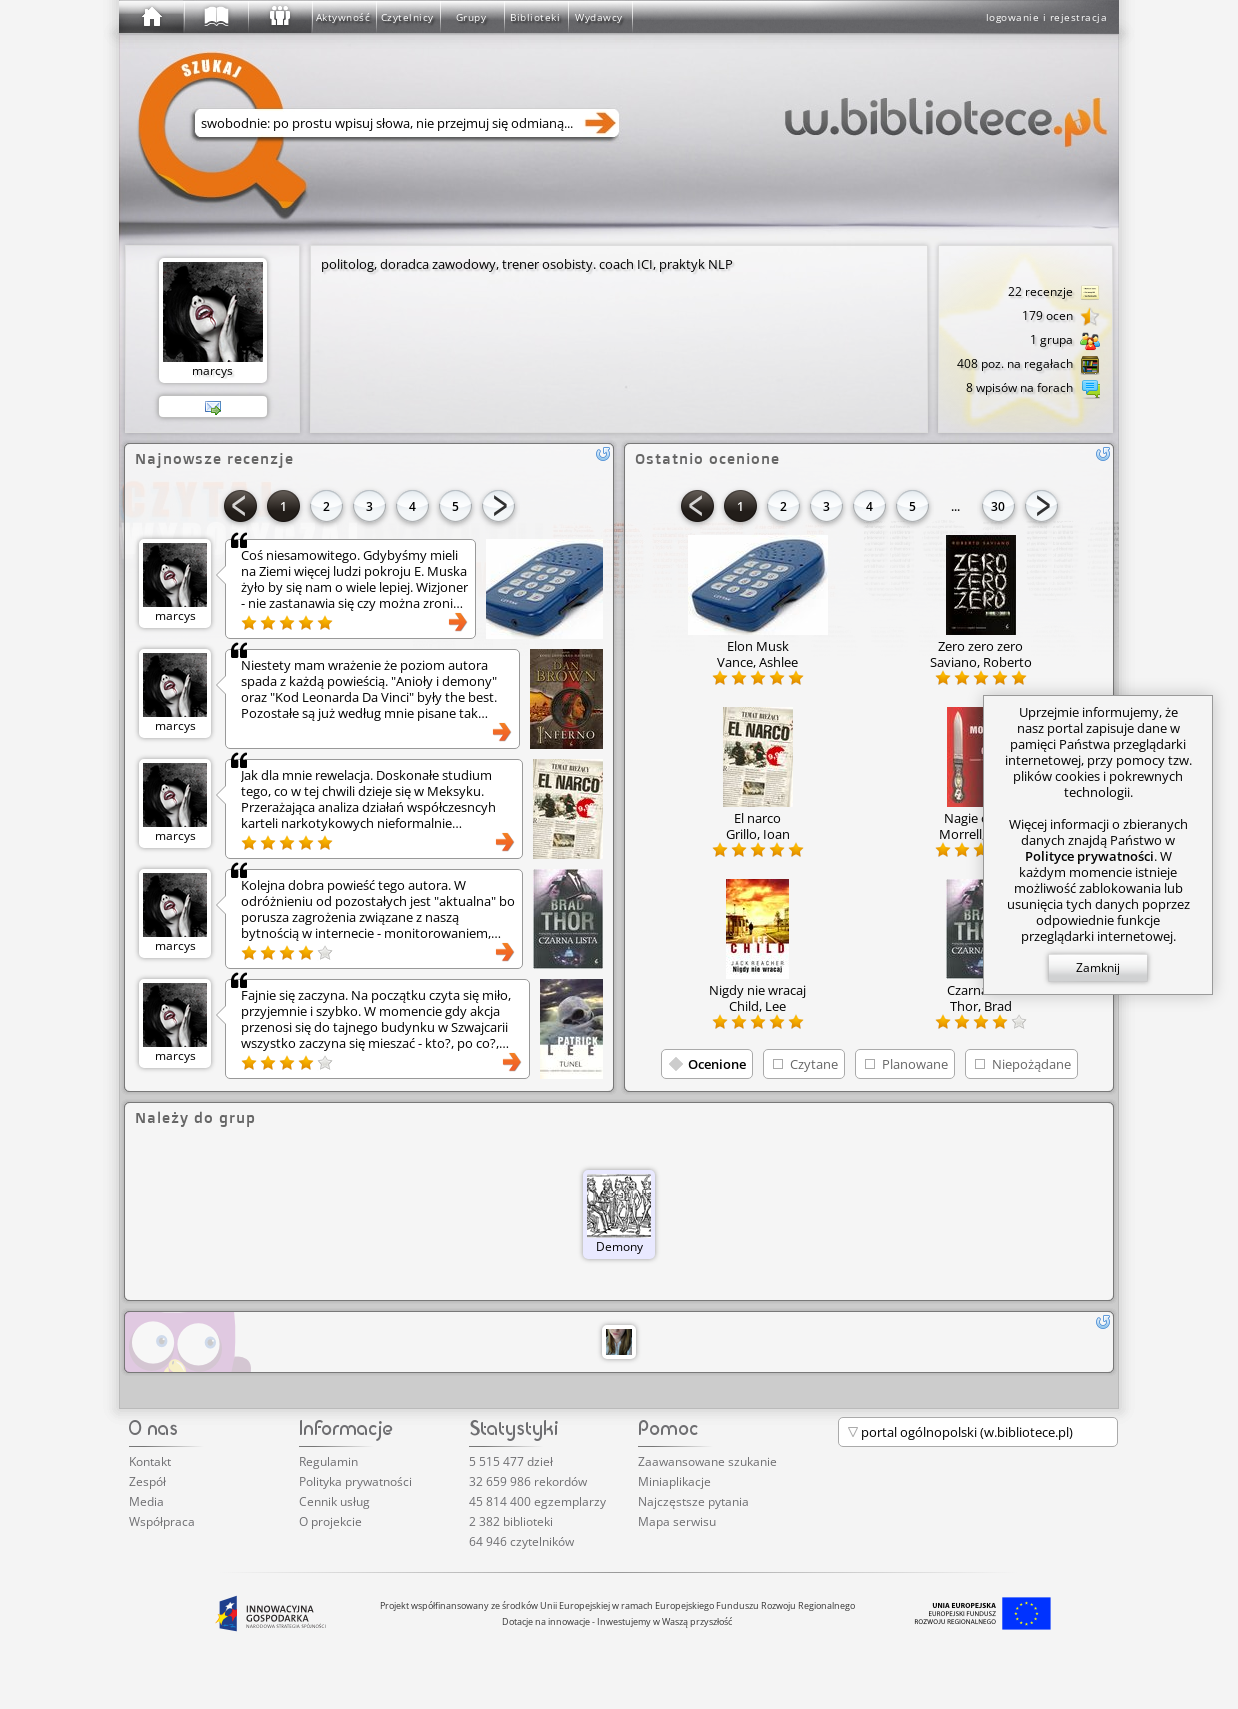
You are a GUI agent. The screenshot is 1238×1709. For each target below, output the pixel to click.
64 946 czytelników (521, 1541)
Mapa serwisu (677, 1521)
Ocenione (717, 1064)
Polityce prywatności (1089, 856)
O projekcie (330, 1521)
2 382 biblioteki (511, 1521)
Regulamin (328, 1461)
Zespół (147, 1481)
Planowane (915, 1064)
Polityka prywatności (355, 1481)
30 (998, 506)
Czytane (814, 1064)
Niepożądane (1031, 1064)
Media (146, 1501)
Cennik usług (334, 1501)
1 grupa (1065, 341)
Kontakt (150, 1461)
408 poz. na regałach (1028, 365)
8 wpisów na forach (1033, 389)
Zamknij (1098, 967)
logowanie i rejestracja (1047, 17)
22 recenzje (1054, 293)
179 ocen (1061, 317)
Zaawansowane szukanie (707, 1461)
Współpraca (162, 1521)
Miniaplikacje (674, 1481)
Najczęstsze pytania (693, 1501)
